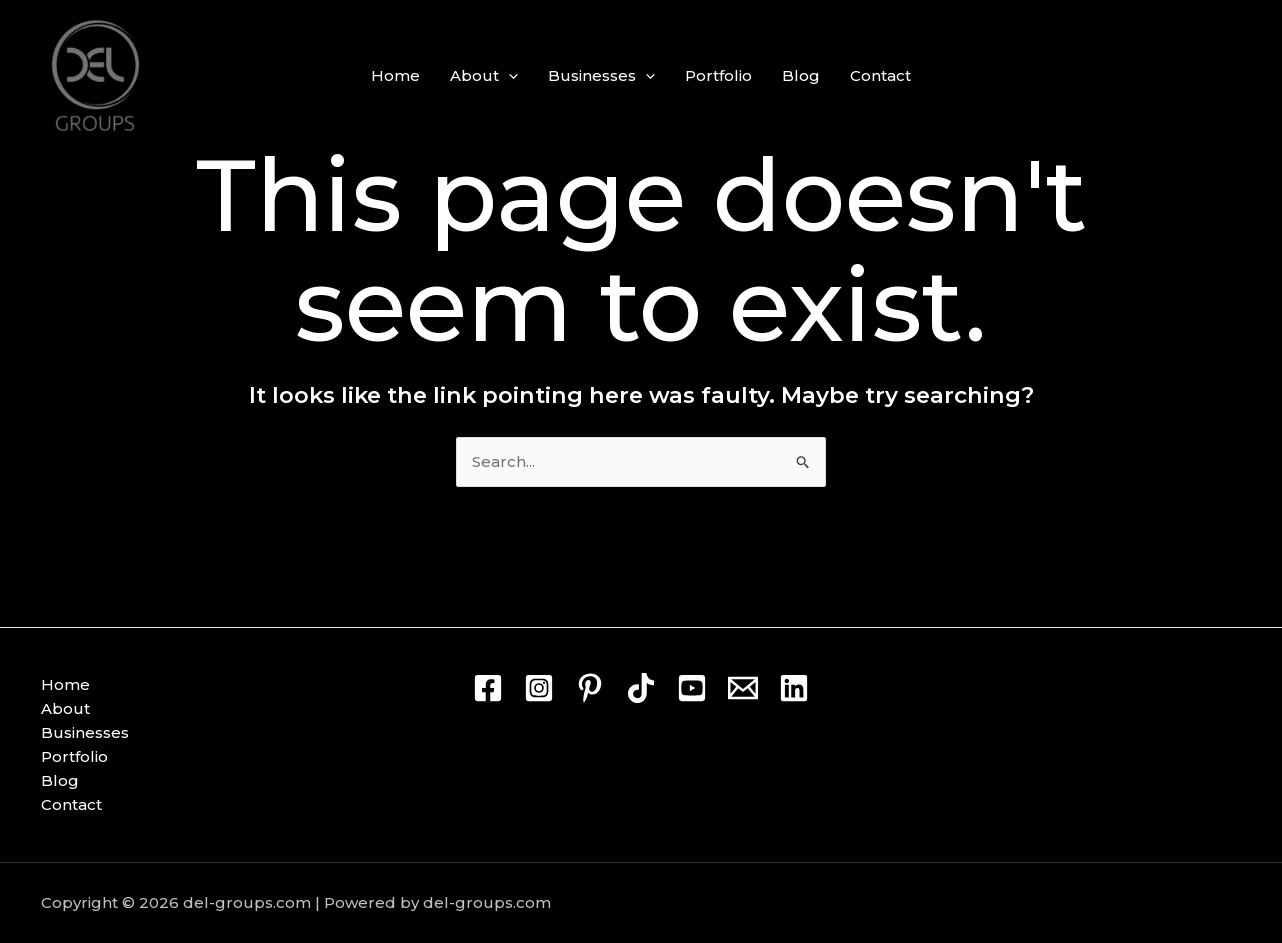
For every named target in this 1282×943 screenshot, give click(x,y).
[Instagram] (539, 688)
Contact (880, 75)
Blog (801, 75)
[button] (508, 76)
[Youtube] (692, 688)
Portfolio (718, 75)
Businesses (601, 76)
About (484, 76)
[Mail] (743, 688)
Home (395, 75)
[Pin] (590, 688)
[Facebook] (488, 688)
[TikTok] (641, 688)
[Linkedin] (794, 688)
